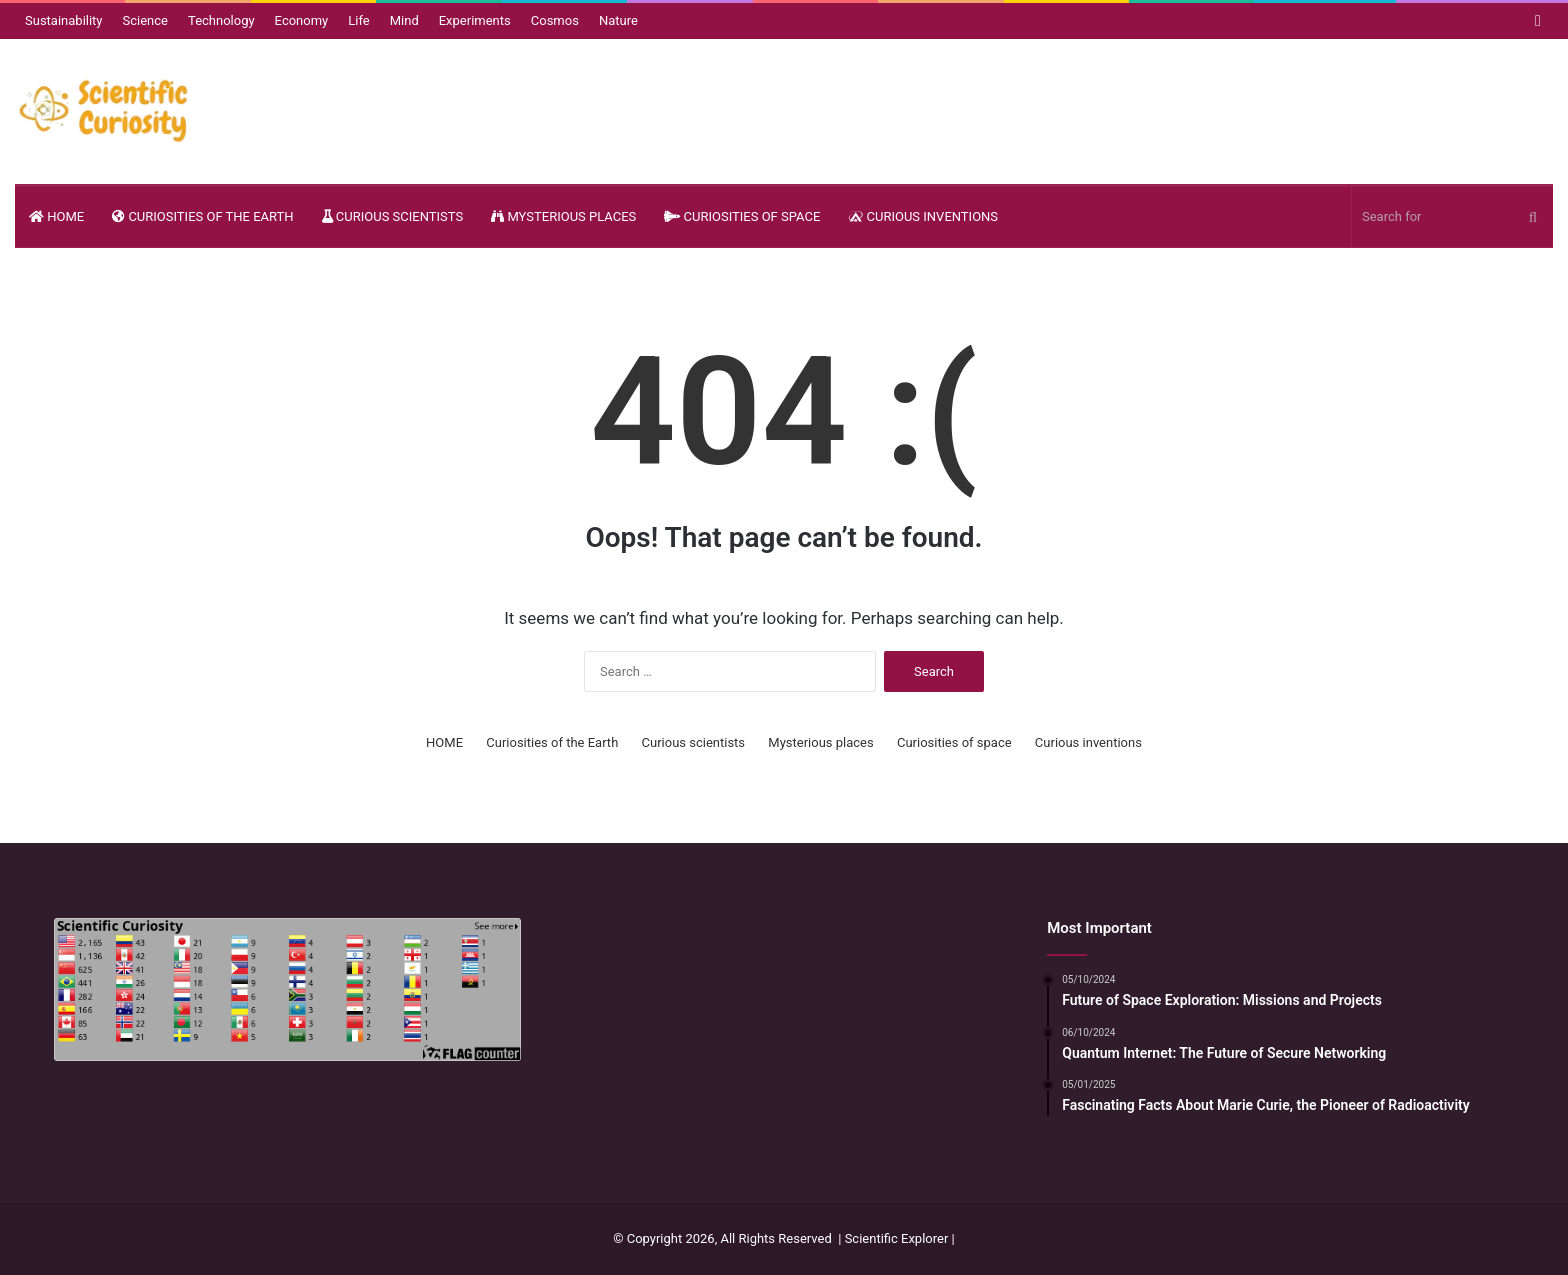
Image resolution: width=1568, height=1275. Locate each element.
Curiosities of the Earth (202, 216)
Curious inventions (923, 216)
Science (145, 20)
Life (358, 20)
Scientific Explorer (897, 1238)
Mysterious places (563, 216)
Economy (302, 20)
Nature (618, 20)
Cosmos (555, 20)
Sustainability (64, 20)
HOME (56, 216)
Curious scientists (393, 216)
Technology (221, 20)
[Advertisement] (784, 1043)
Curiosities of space (742, 216)
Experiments (475, 20)
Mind (404, 20)
